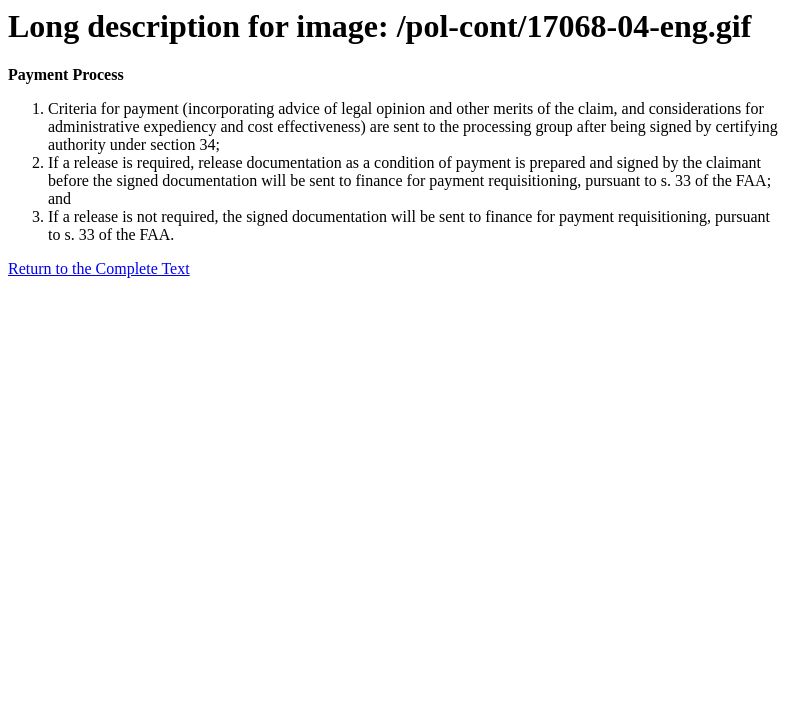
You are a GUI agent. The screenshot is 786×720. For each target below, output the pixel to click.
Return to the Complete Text (99, 268)
